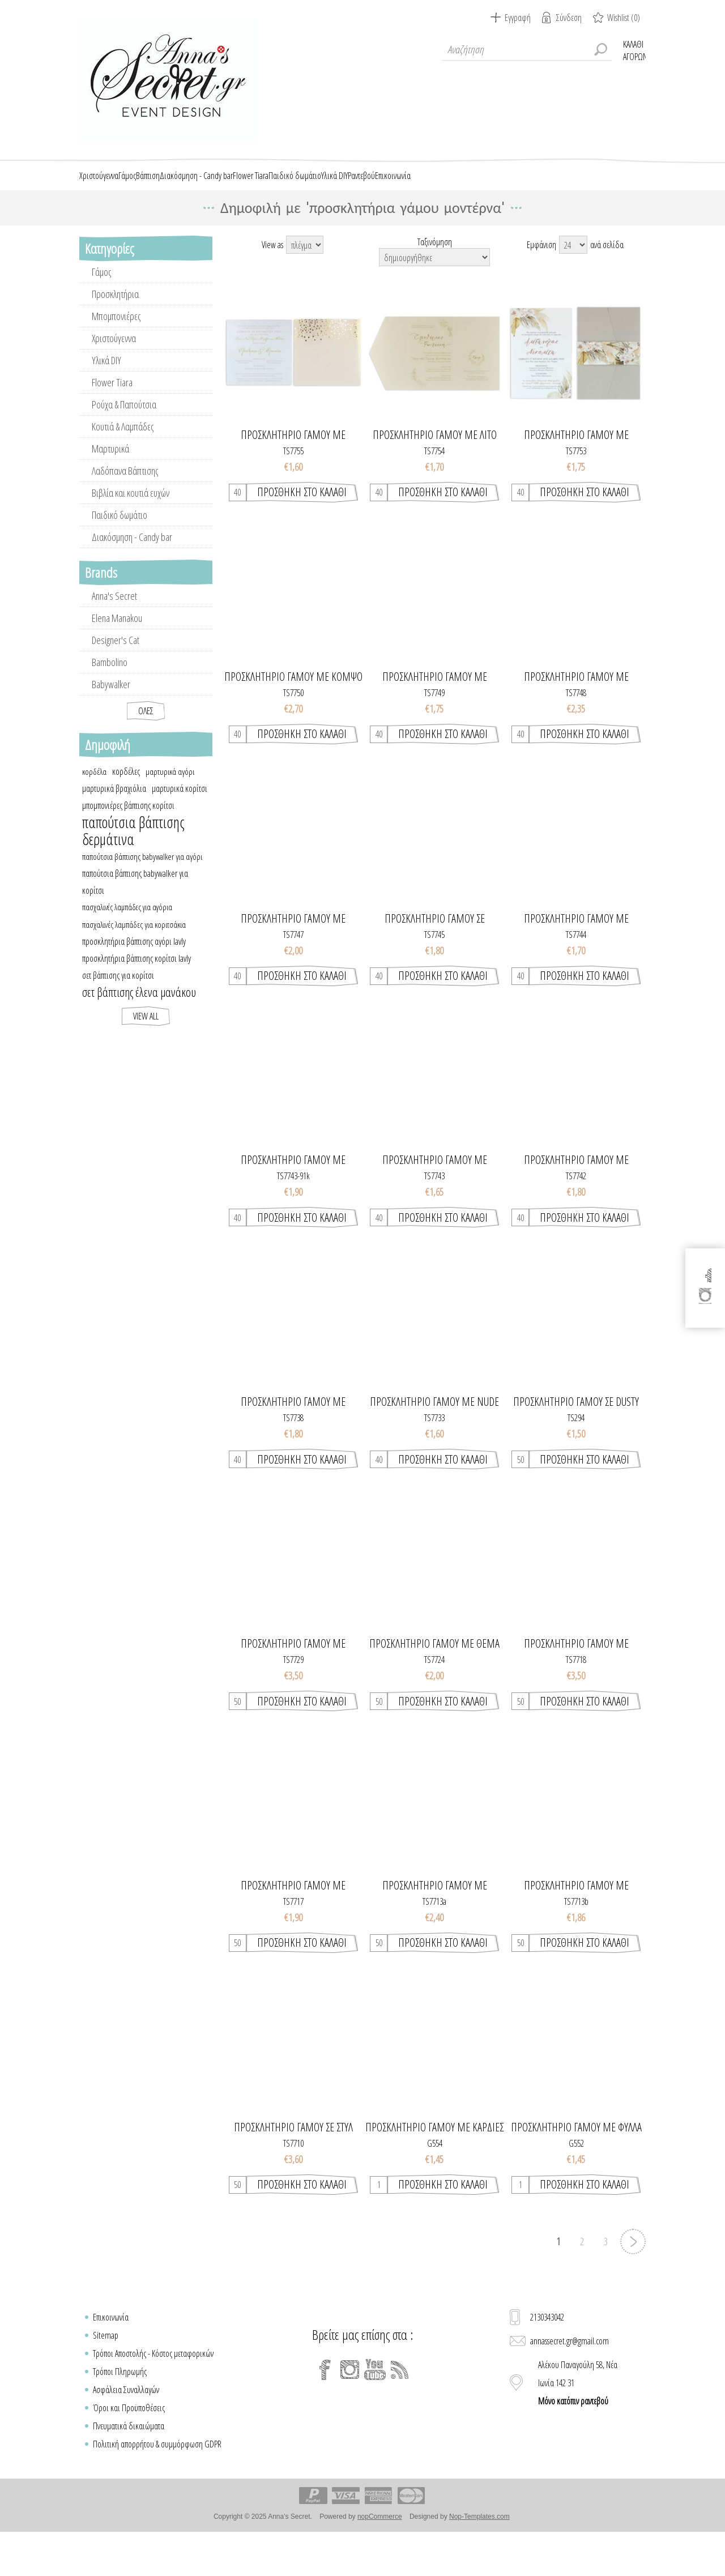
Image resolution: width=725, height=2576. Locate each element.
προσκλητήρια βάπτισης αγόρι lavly (134, 980)
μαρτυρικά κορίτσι (179, 827)
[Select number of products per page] (573, 283)
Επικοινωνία (111, 2355)
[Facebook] (325, 2408)
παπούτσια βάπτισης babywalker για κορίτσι (135, 920)
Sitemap (105, 2374)
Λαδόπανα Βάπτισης (125, 509)
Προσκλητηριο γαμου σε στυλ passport (293, 2166)
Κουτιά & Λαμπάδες (122, 465)
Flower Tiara (112, 421)
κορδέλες (126, 810)
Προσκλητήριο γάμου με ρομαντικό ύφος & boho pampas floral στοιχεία (576, 473)
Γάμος (101, 310)
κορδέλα (94, 810)
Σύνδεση (569, 17)
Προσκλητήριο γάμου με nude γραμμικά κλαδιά (434, 1440)
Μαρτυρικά (110, 487)
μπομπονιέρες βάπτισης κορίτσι (128, 844)
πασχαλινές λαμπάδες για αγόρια (127, 945)
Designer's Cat (115, 678)
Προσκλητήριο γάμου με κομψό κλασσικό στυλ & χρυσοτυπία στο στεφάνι (293, 715)
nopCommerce (379, 2555)
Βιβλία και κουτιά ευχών (130, 531)
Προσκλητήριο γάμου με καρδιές (434, 2166)
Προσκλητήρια (115, 332)
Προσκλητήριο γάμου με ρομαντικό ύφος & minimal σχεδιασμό (576, 715)
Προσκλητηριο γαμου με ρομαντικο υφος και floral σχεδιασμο (293, 1682)
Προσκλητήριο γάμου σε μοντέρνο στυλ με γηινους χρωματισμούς (434, 957)
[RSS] (400, 2408)
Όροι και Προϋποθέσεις (129, 2446)
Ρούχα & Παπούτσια (124, 443)
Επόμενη (633, 2280)
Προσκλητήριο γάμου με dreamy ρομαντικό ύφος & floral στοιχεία (293, 1198)
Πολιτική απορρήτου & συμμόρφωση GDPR (157, 2482)
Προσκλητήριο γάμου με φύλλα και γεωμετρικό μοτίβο (576, 2166)
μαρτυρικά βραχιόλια (114, 827)
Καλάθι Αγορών (634, 49)
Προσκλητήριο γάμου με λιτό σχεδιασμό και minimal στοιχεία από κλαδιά (434, 473)
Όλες (145, 749)
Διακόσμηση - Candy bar (132, 575)
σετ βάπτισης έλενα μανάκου (139, 1030)
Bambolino (109, 700)
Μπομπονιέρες (116, 354)
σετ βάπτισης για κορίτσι (118, 1014)
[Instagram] (350, 2408)
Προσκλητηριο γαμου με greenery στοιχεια (434, 1924)
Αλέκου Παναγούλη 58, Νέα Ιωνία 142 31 (577, 2421)
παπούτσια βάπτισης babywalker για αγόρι (142, 895)
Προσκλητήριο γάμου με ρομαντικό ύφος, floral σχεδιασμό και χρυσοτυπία (293, 1440)
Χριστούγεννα (114, 376)
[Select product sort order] (434, 296)
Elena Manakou (117, 656)
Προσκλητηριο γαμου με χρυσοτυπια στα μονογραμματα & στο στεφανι (293, 1924)
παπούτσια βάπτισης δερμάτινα (133, 869)
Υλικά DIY (106, 399)
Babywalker (111, 723)
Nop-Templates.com (479, 2555)
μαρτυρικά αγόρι (170, 810)
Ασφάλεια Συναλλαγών (126, 2428)
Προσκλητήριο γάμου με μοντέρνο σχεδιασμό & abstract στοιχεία (576, 1198)
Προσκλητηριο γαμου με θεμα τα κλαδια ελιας (434, 1682)
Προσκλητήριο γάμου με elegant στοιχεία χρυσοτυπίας (293, 473)
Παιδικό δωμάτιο (119, 553)
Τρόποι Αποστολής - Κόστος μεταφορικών (153, 2392)
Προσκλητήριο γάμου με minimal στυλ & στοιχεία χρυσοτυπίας (434, 715)
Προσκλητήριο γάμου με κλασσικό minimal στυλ (293, 957)
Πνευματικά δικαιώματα (128, 2464)
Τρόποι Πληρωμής (120, 2410)
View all (146, 1054)
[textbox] (527, 49)
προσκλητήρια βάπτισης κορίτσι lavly (136, 997)
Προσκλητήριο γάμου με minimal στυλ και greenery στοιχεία (576, 957)
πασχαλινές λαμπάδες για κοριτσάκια (134, 963)
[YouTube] (375, 2408)
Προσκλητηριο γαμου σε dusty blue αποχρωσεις (576, 1440)
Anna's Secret (114, 634)
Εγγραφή (518, 17)
